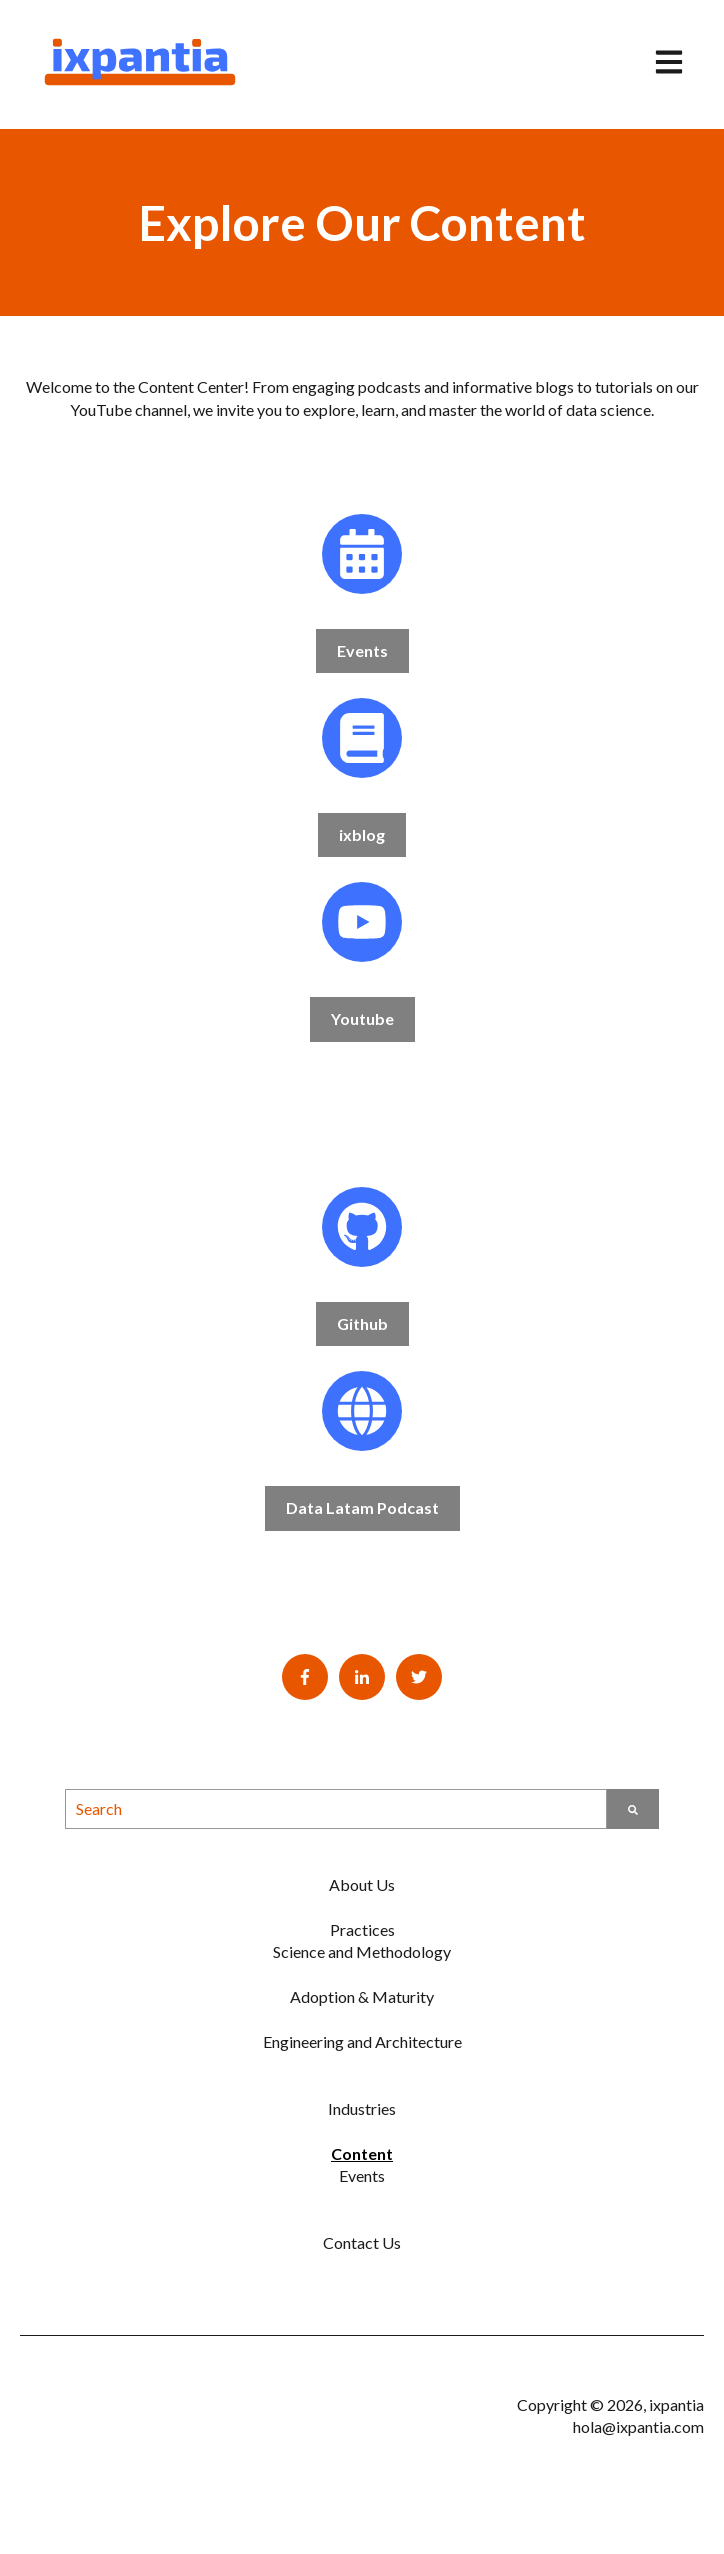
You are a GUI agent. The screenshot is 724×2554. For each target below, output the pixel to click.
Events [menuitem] (362, 2175)
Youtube (362, 1018)
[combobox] (336, 1809)
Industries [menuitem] (362, 2108)
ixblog (362, 834)
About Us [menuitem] (362, 1884)
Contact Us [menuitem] (362, 2242)
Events (362, 650)
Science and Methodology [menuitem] (362, 1951)
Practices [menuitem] (362, 1929)
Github (362, 1323)
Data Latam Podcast (362, 1507)
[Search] (633, 1809)
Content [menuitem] (362, 2153)
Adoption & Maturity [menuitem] (362, 1996)
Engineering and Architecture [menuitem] (362, 2041)
